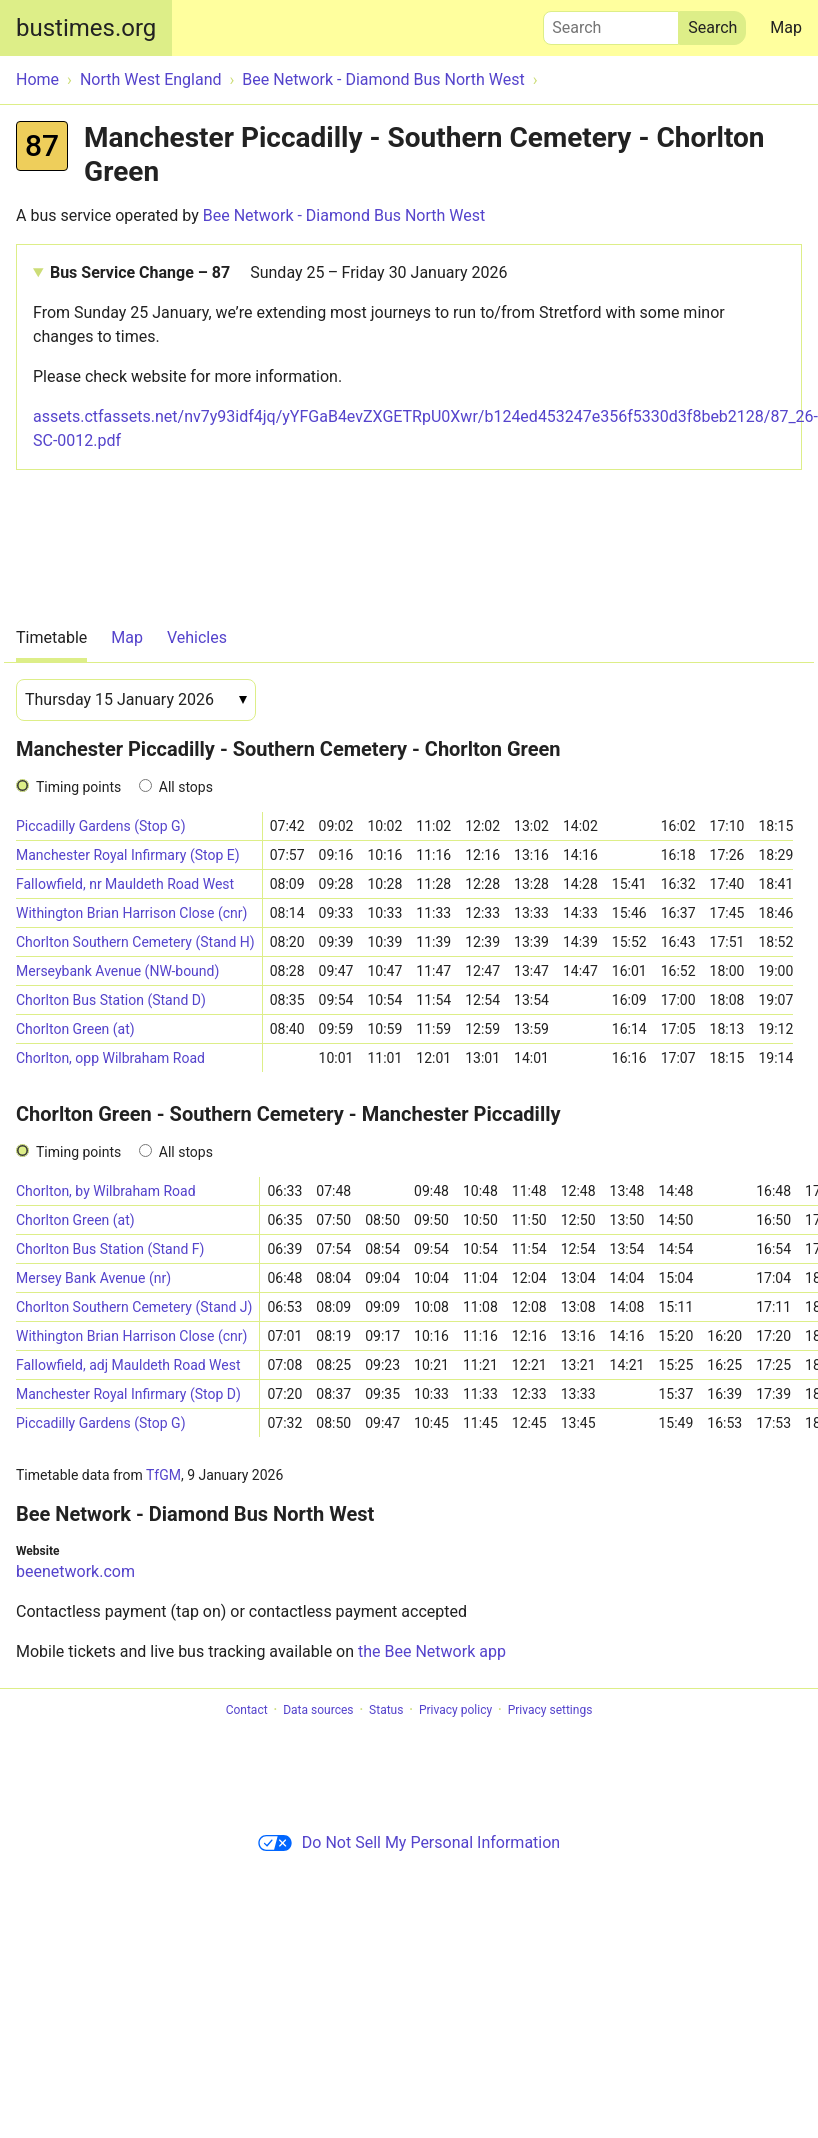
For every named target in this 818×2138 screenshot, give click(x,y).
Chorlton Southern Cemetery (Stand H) (135, 942)
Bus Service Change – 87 (279, 273)
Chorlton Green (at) (75, 1029)
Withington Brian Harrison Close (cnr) (131, 913)
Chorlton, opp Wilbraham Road (110, 1058)
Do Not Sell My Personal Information (409, 1842)
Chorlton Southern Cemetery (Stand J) (134, 1307)
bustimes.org (86, 28)
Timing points (78, 787)
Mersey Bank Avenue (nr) (93, 1278)
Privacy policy (455, 1710)
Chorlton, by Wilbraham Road (106, 1191)
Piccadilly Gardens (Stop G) (101, 826)
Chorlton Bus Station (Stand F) (110, 1249)
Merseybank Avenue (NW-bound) (117, 971)
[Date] (136, 700)
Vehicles (197, 637)
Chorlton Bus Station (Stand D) (111, 1000)
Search (611, 23)
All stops (186, 787)
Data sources (318, 1710)
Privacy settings (550, 1710)
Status (386, 1710)
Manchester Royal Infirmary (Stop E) (128, 855)
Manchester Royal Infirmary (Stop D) (128, 1394)
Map (786, 27)
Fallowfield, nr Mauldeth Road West (125, 884)
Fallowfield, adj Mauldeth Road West (128, 1365)
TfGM (163, 1475)
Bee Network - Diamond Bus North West (344, 215)
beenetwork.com (75, 1571)
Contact (247, 1710)
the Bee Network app (432, 1651)
